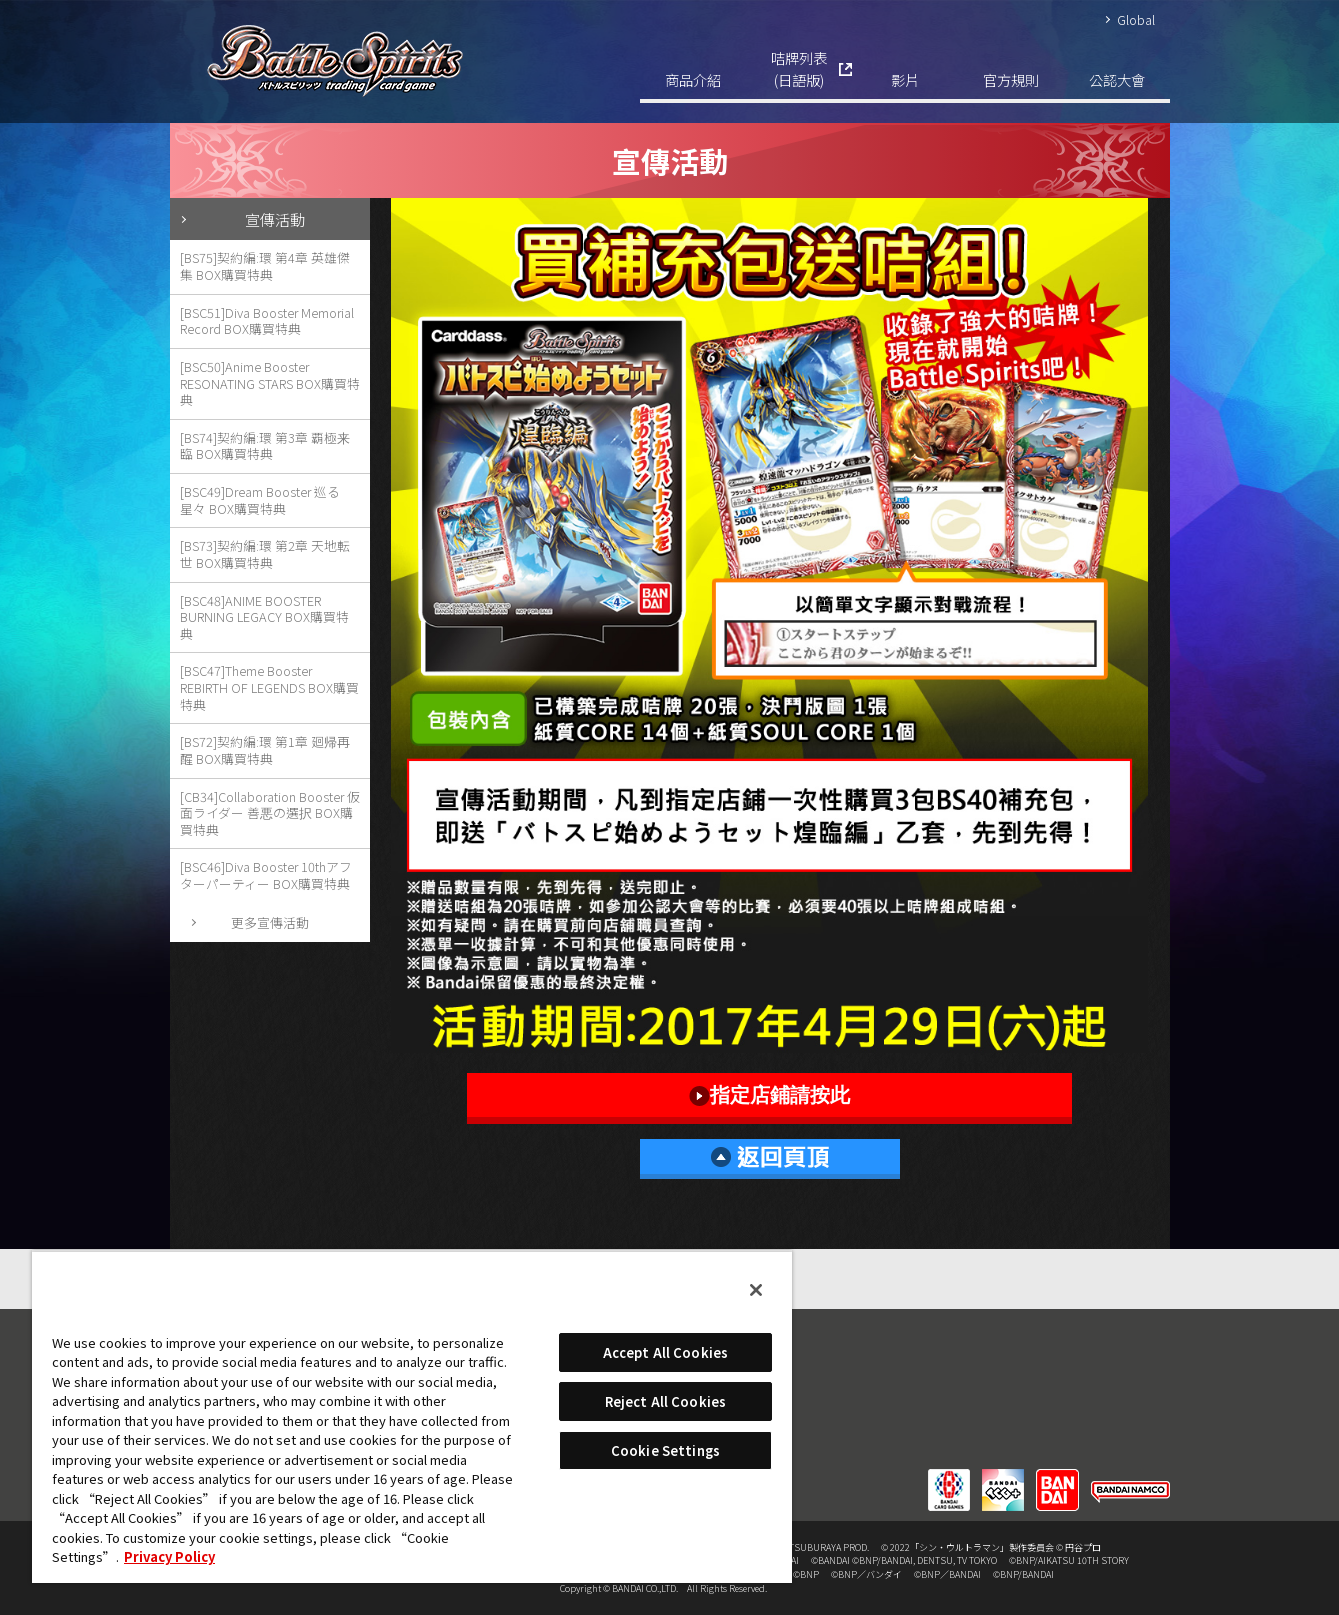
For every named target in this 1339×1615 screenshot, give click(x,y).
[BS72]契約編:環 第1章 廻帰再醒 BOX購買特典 (265, 750)
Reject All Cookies (665, 1401)
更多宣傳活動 (270, 922)
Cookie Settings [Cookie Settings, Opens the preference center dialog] (665, 1450)
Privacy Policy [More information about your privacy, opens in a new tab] (169, 1556)
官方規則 (1011, 79)
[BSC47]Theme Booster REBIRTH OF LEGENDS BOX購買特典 (269, 687)
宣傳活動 (275, 219)
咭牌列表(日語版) (799, 68)
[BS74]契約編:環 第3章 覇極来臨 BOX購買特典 (265, 446)
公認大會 (1117, 79)
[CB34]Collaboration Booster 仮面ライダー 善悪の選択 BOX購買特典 (270, 813)
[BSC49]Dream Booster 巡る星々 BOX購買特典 (260, 500)
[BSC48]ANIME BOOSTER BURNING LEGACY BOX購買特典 (264, 617)
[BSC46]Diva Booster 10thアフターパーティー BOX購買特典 (266, 875)
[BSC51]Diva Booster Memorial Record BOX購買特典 (267, 321)
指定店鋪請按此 (769, 1095)
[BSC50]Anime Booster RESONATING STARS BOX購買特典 (270, 383)
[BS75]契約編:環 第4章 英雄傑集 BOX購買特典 (265, 266)
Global (1136, 19)
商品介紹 (693, 79)
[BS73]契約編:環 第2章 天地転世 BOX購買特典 (265, 554)
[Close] (756, 1290)
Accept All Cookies (665, 1352)
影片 (905, 79)
